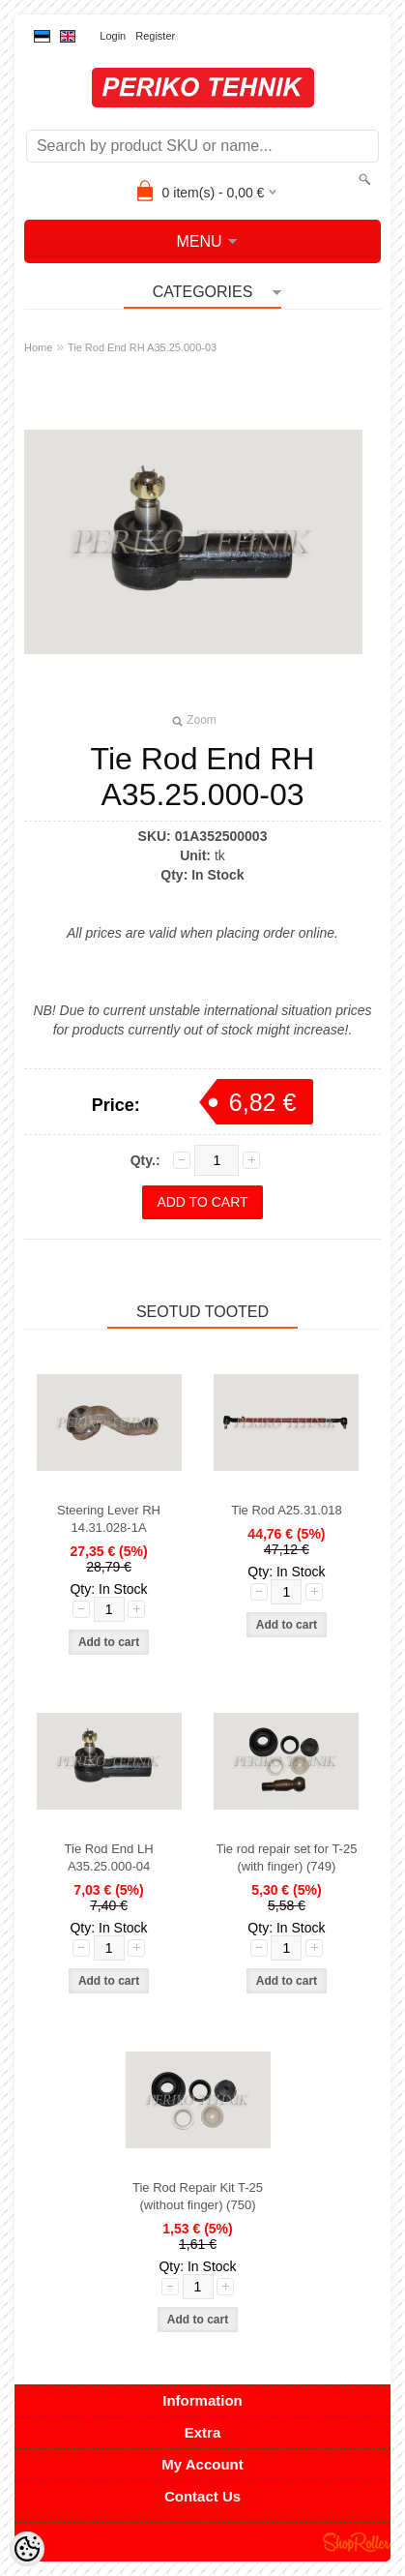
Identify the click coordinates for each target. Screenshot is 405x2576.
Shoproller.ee (357, 2542)
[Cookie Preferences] (27, 2548)
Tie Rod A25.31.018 (286, 1510)
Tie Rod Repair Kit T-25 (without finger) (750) (197, 2196)
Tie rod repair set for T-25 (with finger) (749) (286, 1857)
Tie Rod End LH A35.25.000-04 (109, 1857)
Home (38, 347)
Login (113, 36)
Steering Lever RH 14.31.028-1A (108, 1519)
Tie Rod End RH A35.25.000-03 (142, 347)
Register (155, 36)
